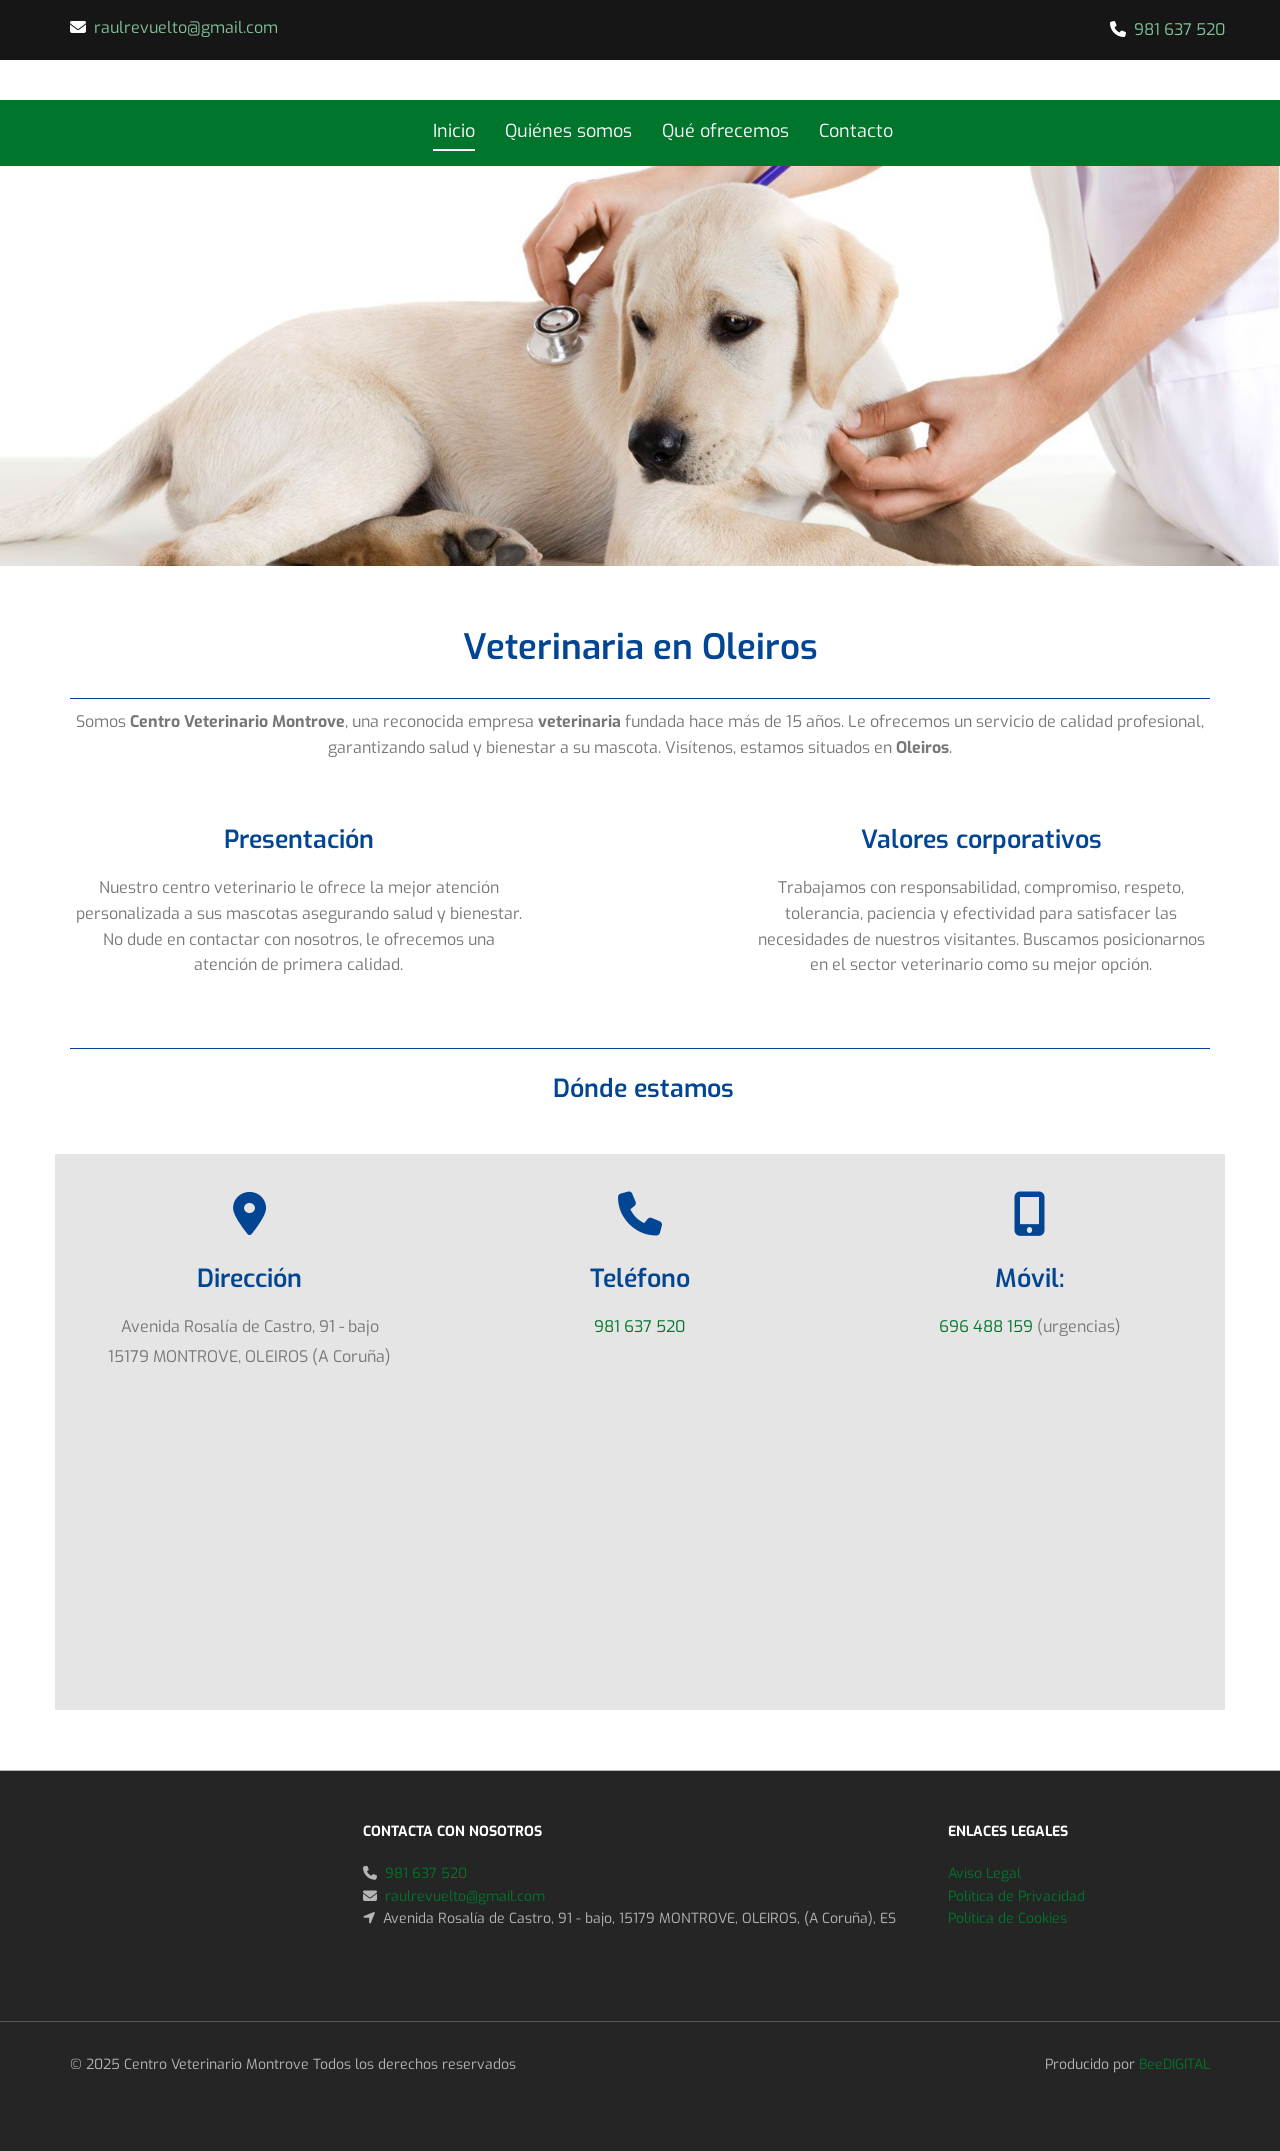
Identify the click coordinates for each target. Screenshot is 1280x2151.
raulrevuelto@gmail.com (186, 27)
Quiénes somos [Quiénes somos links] (568, 131)
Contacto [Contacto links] (856, 131)
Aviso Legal (984, 1873)
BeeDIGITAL (1174, 2064)
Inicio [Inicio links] (454, 131)
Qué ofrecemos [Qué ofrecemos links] (725, 131)
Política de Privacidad (1016, 1896)
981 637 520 (1179, 29)
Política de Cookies (1007, 1918)
